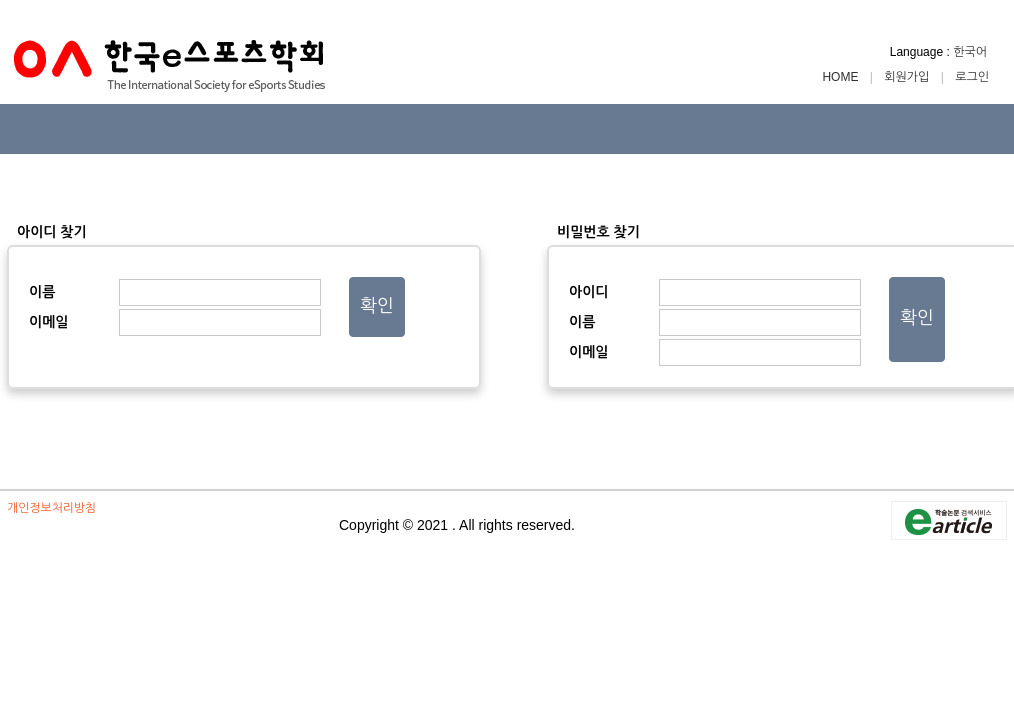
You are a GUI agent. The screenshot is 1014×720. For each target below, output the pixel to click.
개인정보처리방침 (51, 508)
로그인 (972, 77)
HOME (841, 77)
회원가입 (906, 77)
